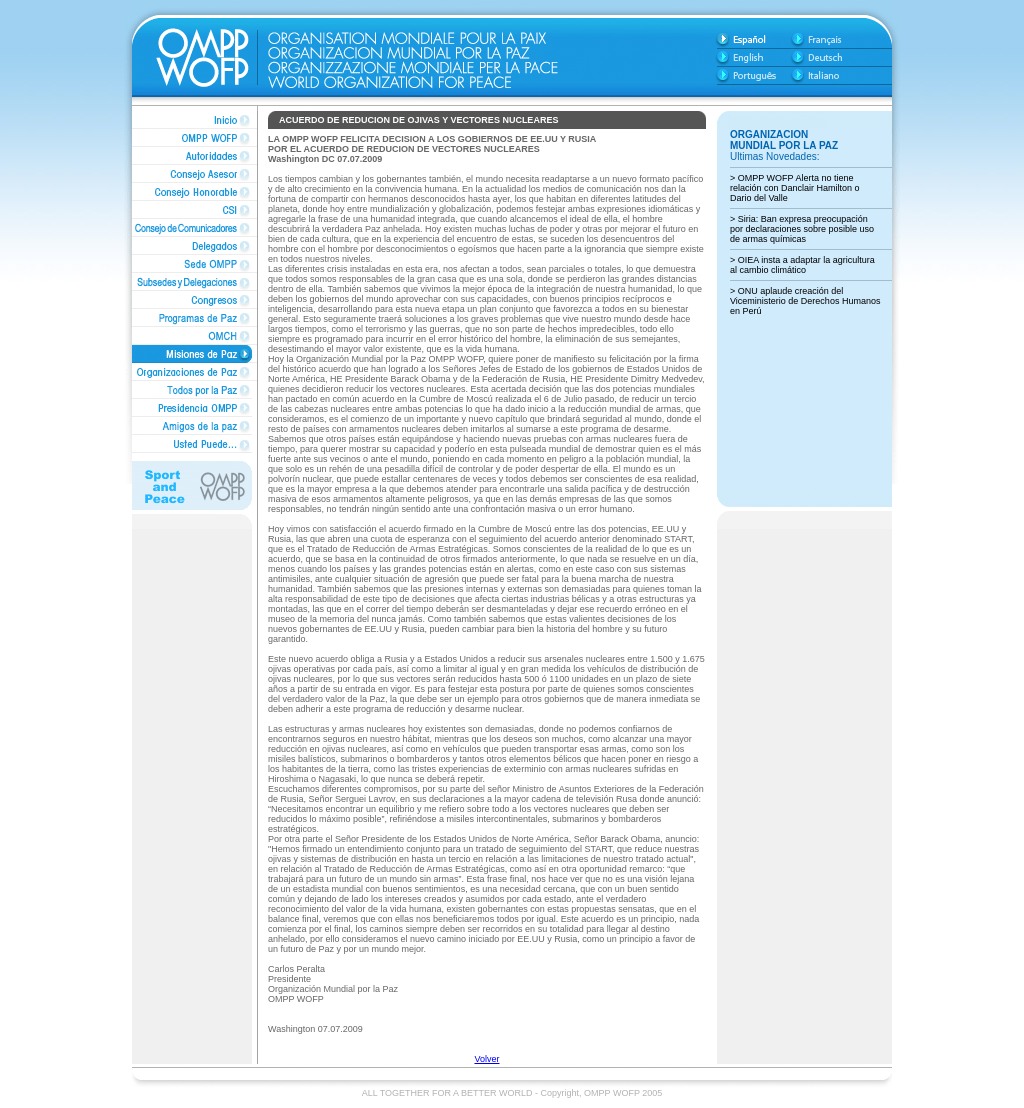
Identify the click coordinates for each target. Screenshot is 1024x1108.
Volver (486, 1059)
